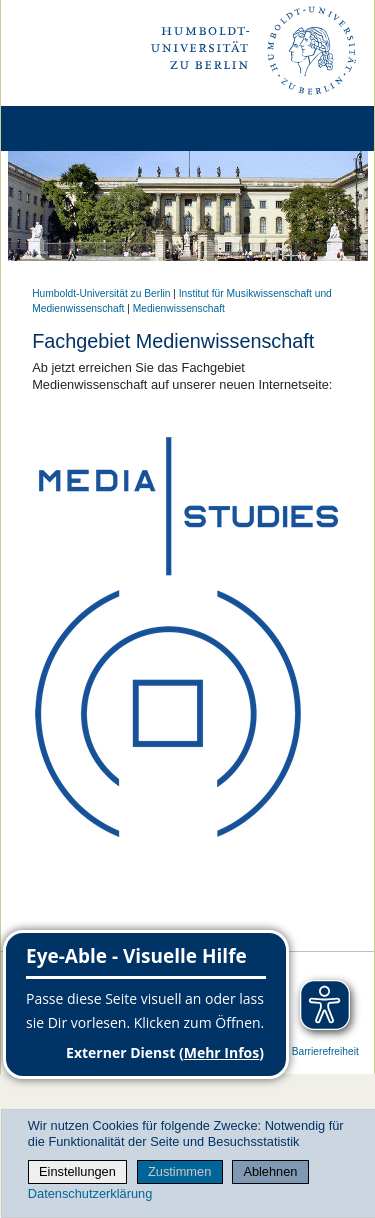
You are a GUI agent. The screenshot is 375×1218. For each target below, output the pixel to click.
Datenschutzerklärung (90, 1193)
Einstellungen (77, 1171)
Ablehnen (270, 1171)
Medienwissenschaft (179, 308)
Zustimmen (179, 1171)
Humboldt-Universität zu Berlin (101, 293)
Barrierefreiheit (325, 1051)
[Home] (72, 128)
